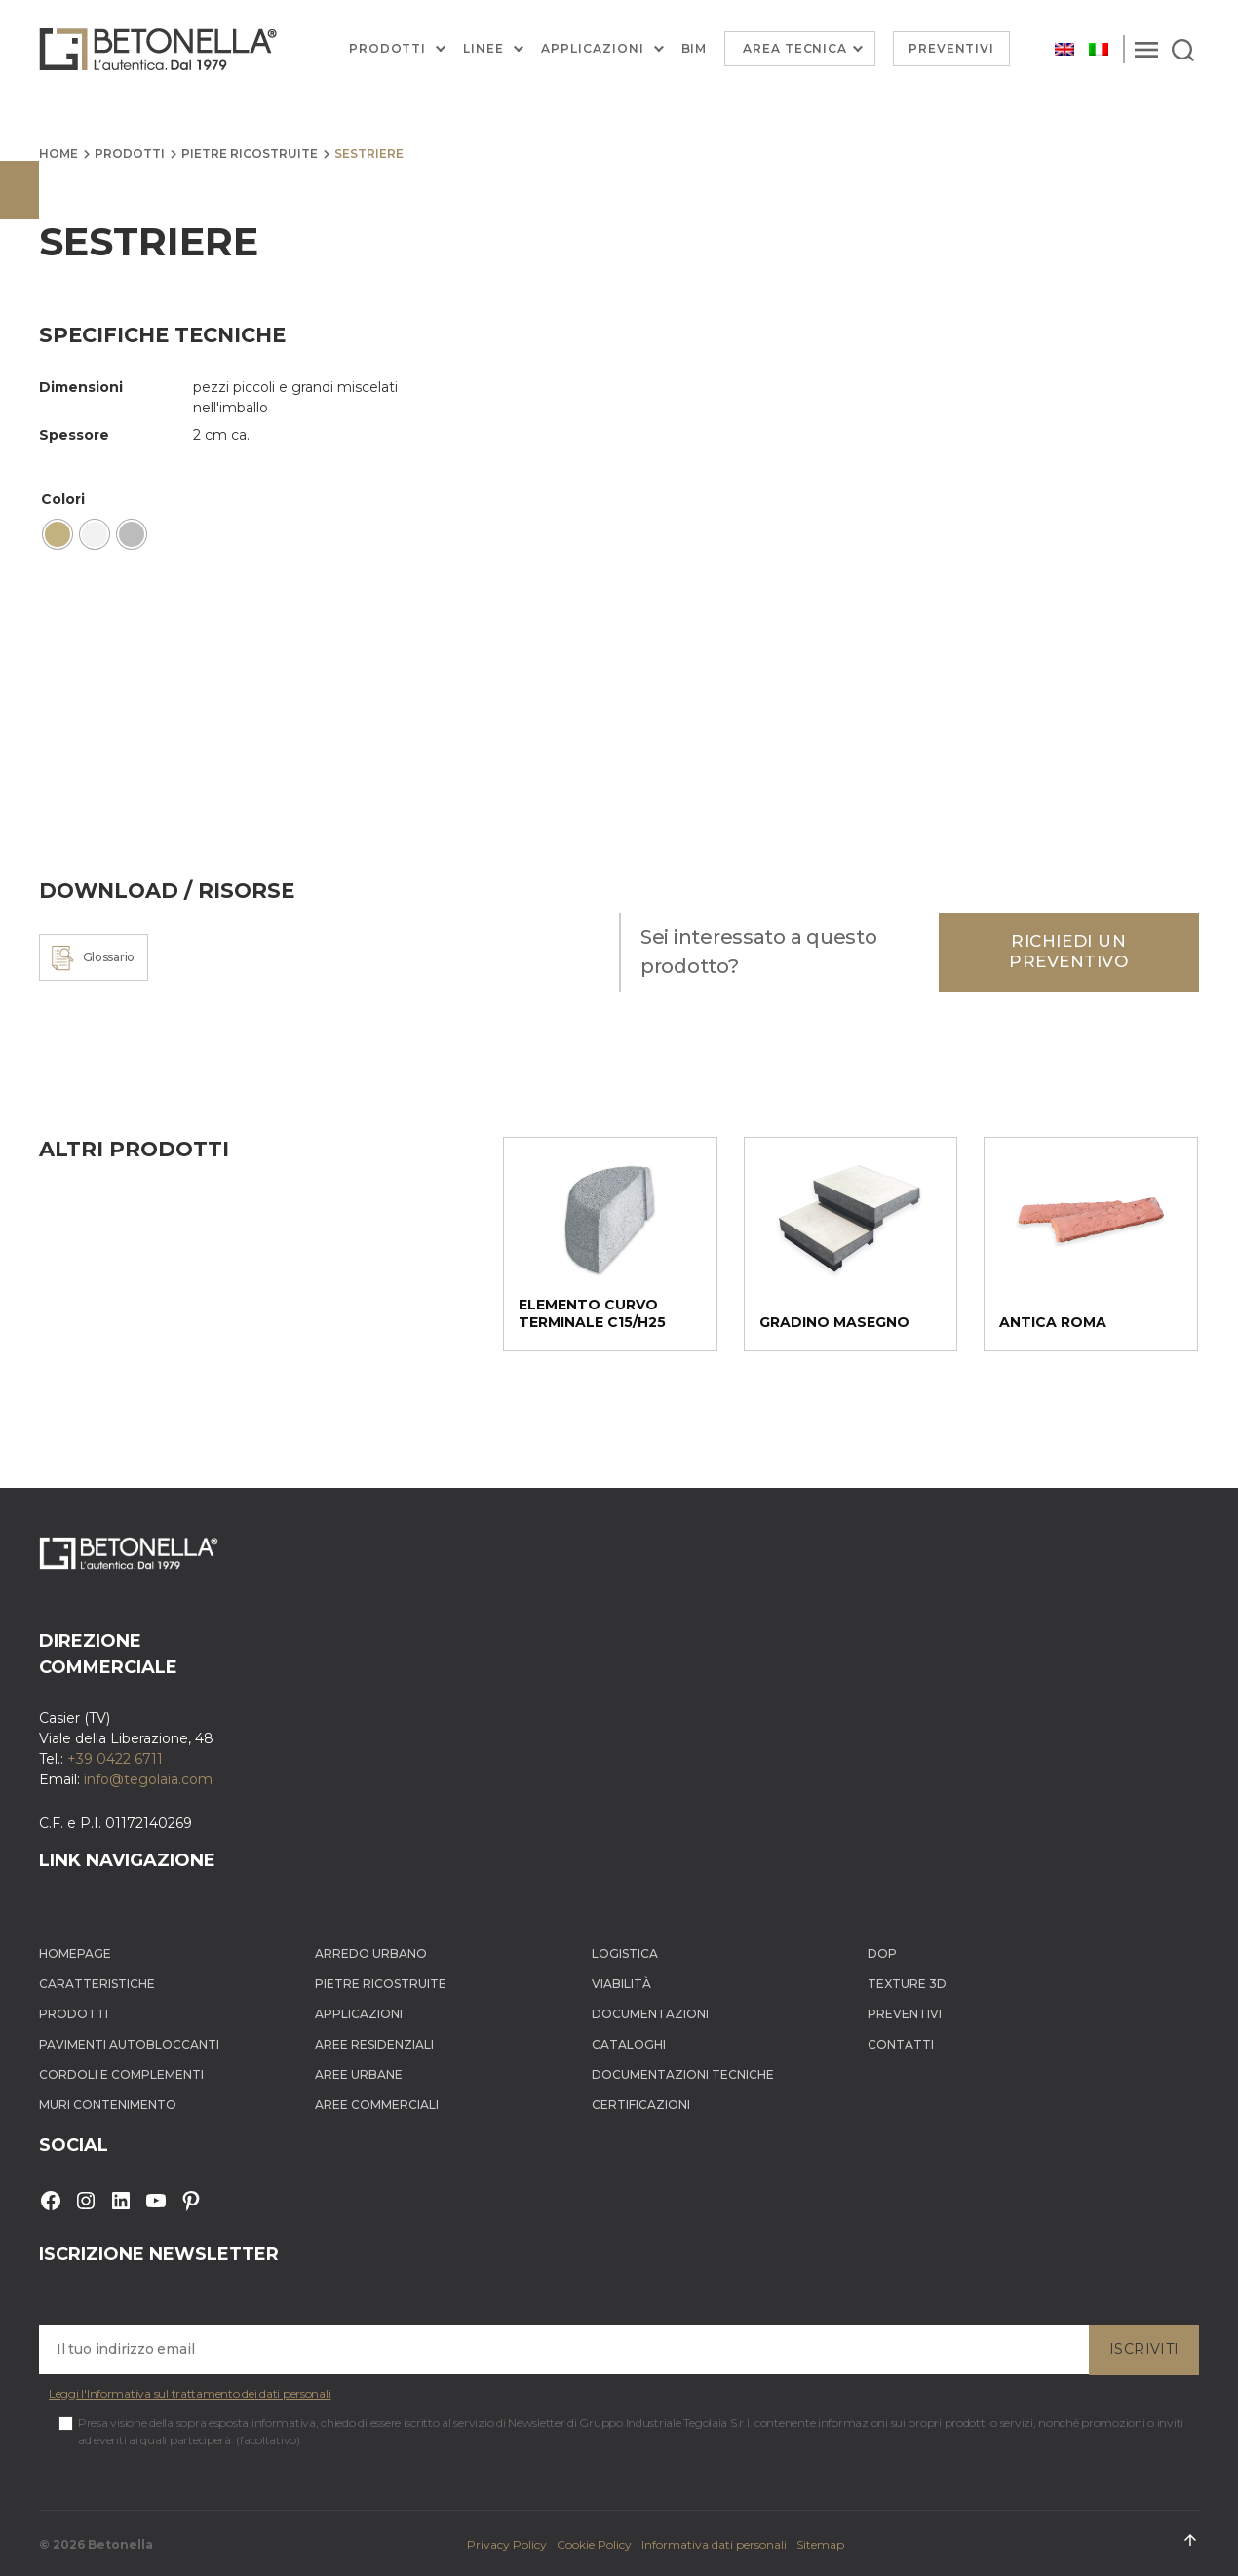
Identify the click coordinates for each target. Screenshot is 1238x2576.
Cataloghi (629, 2044)
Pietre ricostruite (249, 153)
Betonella (120, 2544)
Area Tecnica (795, 48)
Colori (63, 499)
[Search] (1183, 48)
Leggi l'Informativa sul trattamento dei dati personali (189, 2393)
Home (58, 153)
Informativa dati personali (714, 2544)
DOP (882, 1953)
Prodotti (388, 49)
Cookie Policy (594, 2544)
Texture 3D (907, 1983)
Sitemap (820, 2544)
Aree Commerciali (377, 2104)
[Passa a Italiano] (1098, 49)
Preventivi (952, 48)
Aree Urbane (359, 2074)
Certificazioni (641, 2104)
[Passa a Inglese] (1064, 49)
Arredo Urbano (371, 1953)
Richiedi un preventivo (1069, 951)
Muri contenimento (107, 2104)
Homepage (75, 1953)
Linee (483, 49)
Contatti (901, 2044)
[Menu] (1146, 48)
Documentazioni (650, 2014)
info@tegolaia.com (148, 1779)
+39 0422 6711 (115, 1759)
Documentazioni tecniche (683, 2074)
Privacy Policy (507, 2544)
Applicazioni (592, 49)
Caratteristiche (97, 1983)
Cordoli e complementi (121, 2074)
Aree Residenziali (374, 2044)
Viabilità (621, 1983)
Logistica (625, 1953)
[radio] (57, 534)
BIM (694, 49)
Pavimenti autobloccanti (129, 2044)
